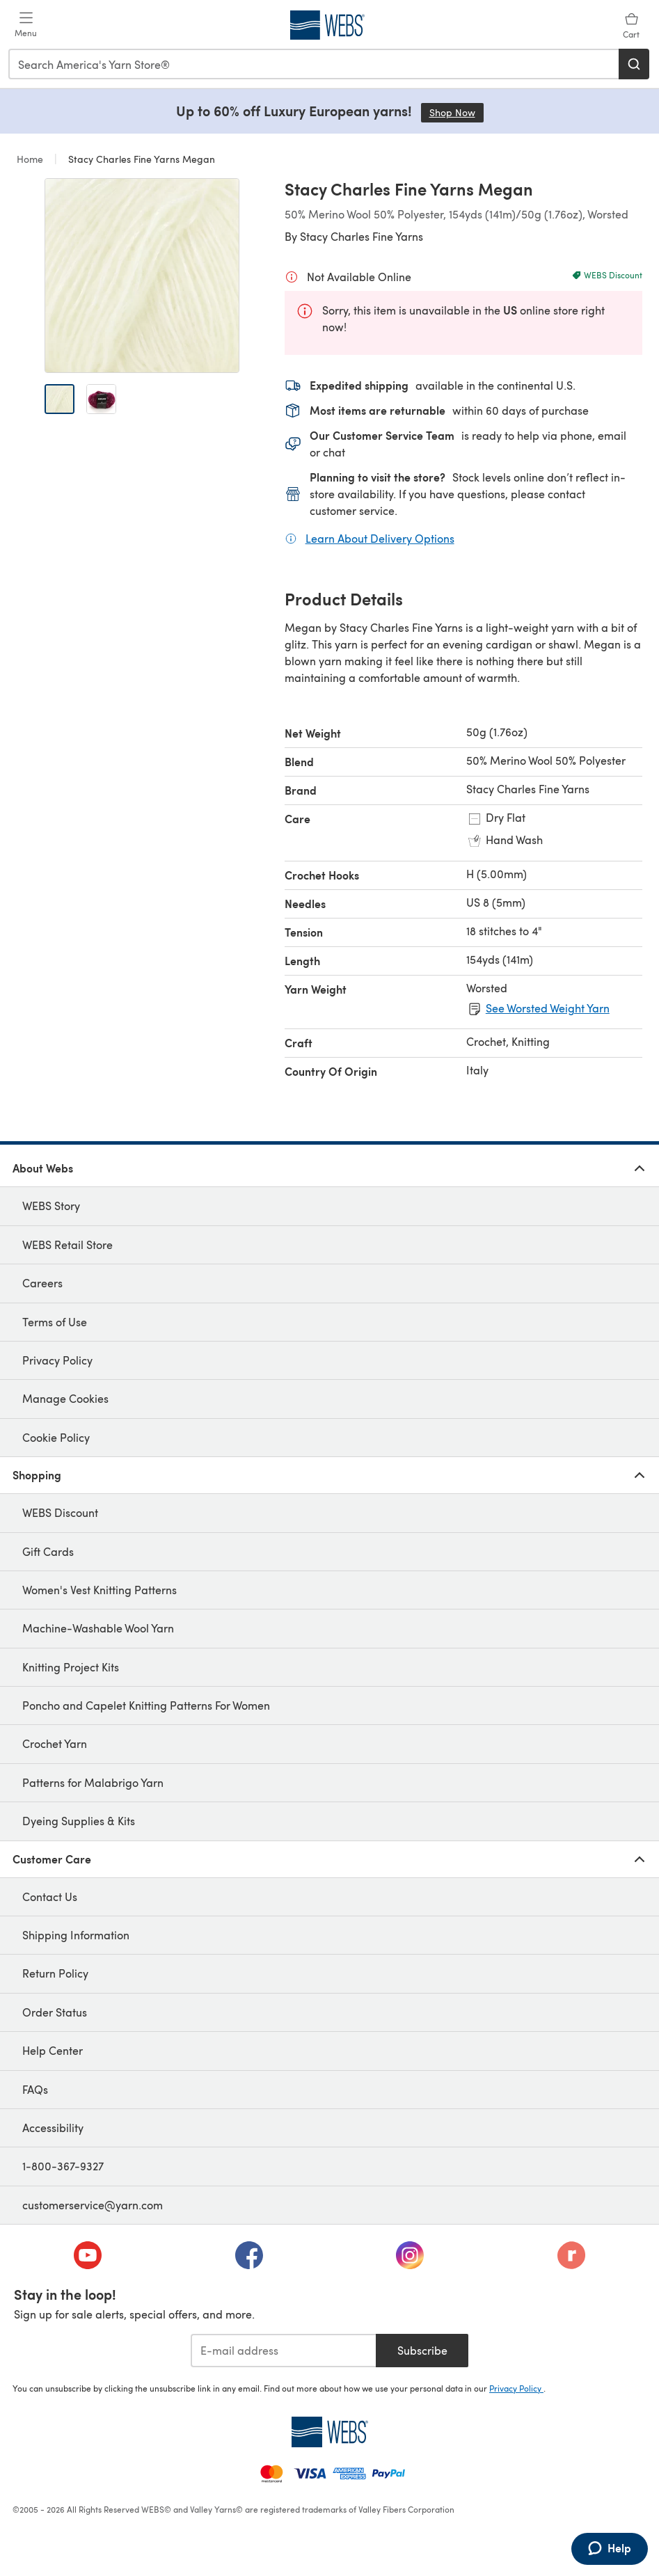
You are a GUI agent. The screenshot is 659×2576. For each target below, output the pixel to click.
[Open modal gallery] (142, 275)
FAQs (35, 2089)
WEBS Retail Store (67, 1244)
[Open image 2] (101, 399)
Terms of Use (54, 1321)
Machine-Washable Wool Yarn (98, 1628)
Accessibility (53, 2127)
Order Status (54, 2012)
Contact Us (49, 1896)
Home (31, 159)
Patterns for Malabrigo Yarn (93, 1782)
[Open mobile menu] (25, 25)
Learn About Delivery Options (379, 538)
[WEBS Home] (329, 2432)
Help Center (52, 2050)
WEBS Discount (60, 1512)
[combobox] (314, 64)
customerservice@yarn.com (92, 2204)
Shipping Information (75, 1934)
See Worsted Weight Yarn (548, 1008)
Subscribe (422, 2350)
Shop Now (456, 112)
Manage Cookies (65, 1398)
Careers (42, 1282)
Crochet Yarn (54, 1743)
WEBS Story (51, 1205)
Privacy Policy (57, 1360)
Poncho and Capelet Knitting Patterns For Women (146, 1705)
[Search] (634, 64)
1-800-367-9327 (63, 2165)
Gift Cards (48, 1551)
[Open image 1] (59, 399)
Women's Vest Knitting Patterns (99, 1589)
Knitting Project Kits (70, 1667)
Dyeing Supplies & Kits (78, 1820)
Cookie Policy (56, 1437)
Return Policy (55, 1973)
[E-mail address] (283, 2350)
